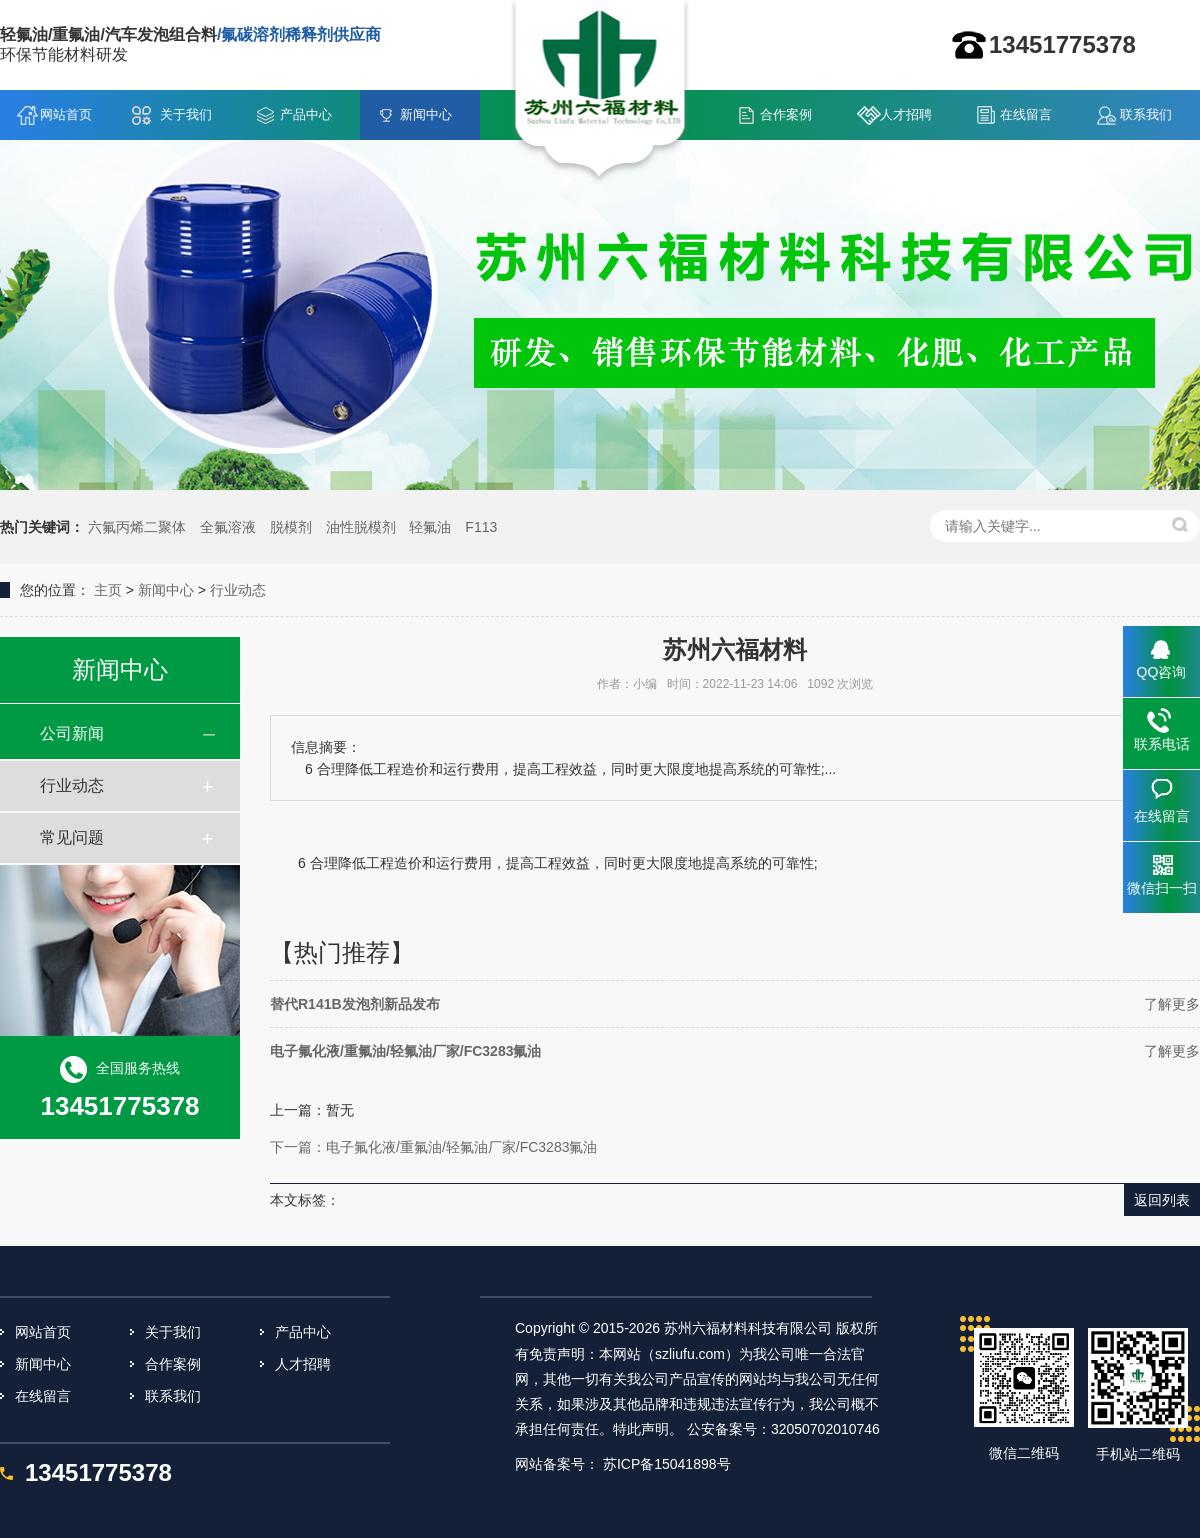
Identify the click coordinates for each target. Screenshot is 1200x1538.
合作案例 (786, 114)
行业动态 (238, 590)
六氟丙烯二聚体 (137, 527)
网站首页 (66, 114)
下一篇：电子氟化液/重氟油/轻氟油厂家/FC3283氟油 (433, 1147)
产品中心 (306, 114)
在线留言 (1026, 114)
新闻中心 (426, 114)
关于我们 (186, 114)
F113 (481, 527)
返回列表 (1162, 1200)
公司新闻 (72, 733)
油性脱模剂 (361, 527)
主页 (108, 590)
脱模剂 (291, 527)
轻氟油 (430, 527)
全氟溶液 (228, 527)
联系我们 (1146, 114)
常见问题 (72, 837)
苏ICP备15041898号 (667, 1464)
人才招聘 (906, 114)
